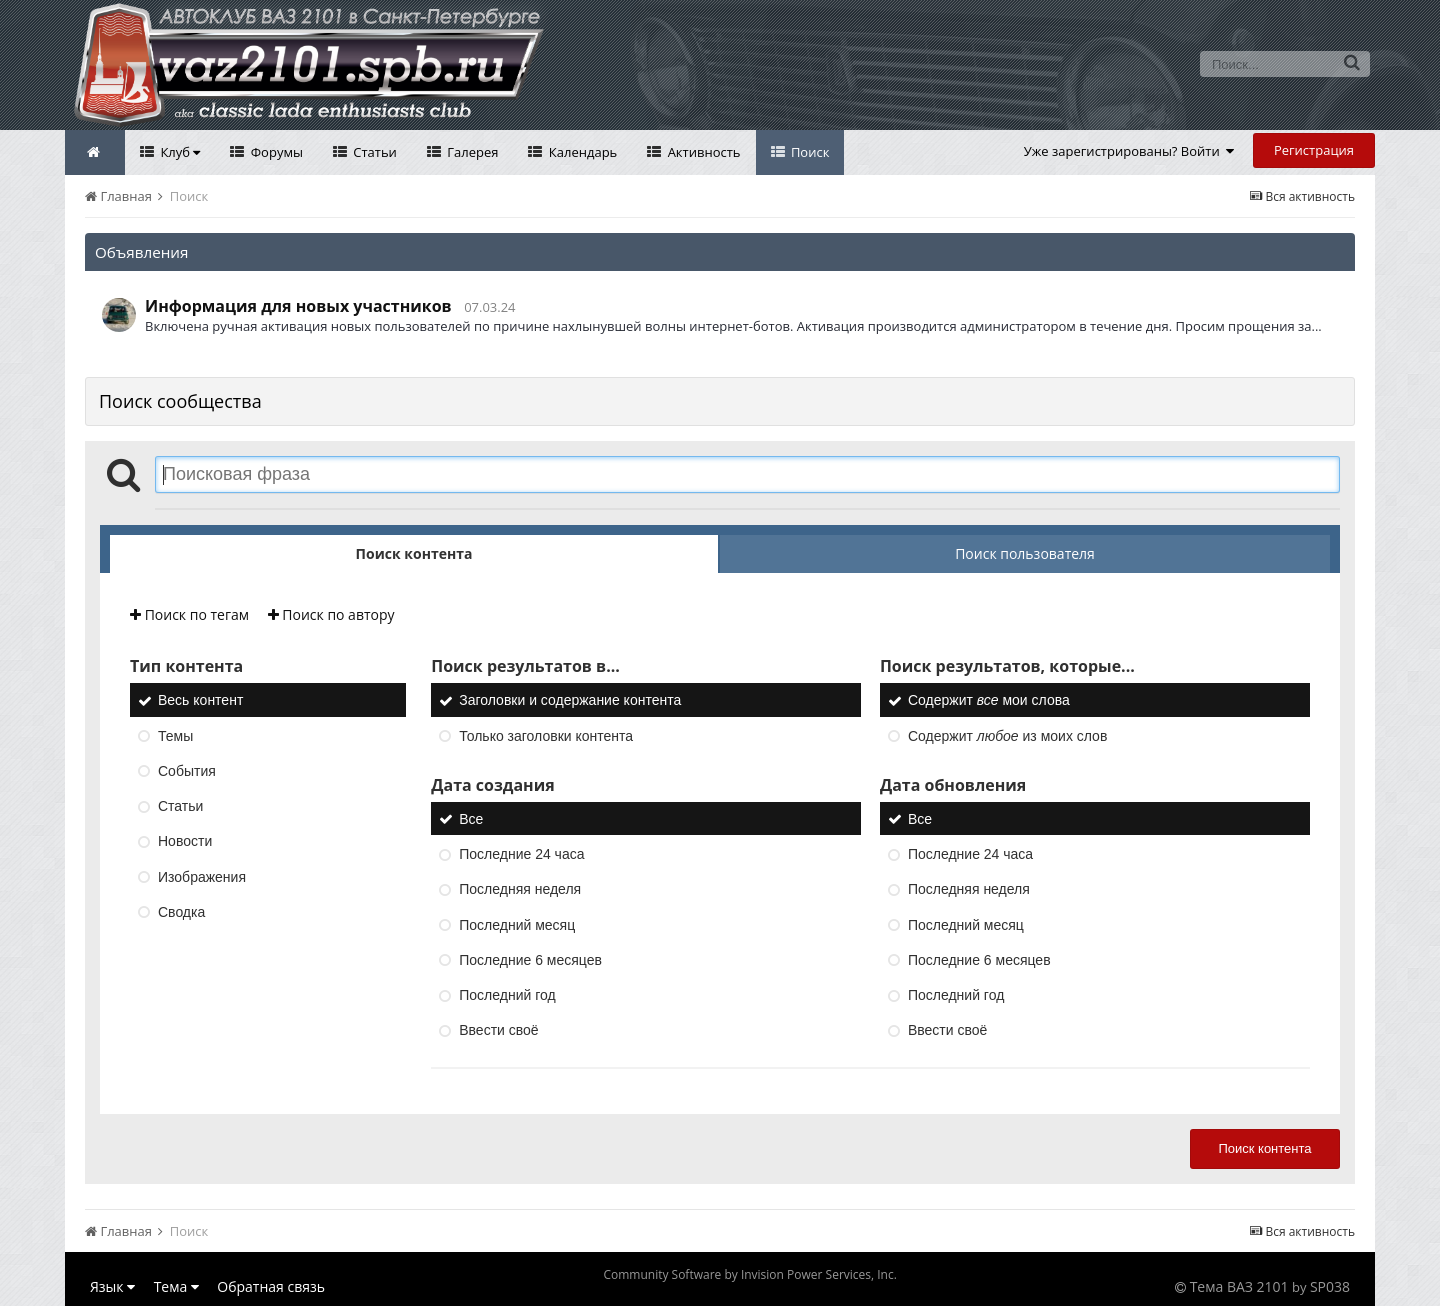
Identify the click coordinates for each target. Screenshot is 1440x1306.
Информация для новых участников (298, 306)
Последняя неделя (520, 890)
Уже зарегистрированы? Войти (1129, 151)
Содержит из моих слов (1007, 736)
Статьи (373, 152)
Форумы (275, 152)
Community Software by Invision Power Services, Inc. (749, 1274)
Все (471, 819)
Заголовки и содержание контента (570, 701)
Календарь (581, 152)
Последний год (507, 995)
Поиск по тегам (189, 614)
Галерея (471, 152)
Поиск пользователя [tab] (1025, 553)
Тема (176, 1286)
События (187, 771)
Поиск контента (1264, 1148)
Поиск (809, 152)
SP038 (1330, 1286)
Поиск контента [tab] (414, 553)
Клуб (178, 152)
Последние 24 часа (521, 854)
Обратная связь (271, 1286)
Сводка (181, 912)
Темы (175, 736)
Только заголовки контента (546, 736)
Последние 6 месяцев (530, 960)
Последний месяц (517, 925)
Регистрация (1314, 150)
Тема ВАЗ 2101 (1239, 1286)
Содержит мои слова (989, 701)
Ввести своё (498, 1031)
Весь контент (200, 701)
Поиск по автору (331, 614)
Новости (185, 842)
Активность (702, 152)
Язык (112, 1286)
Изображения (202, 877)
